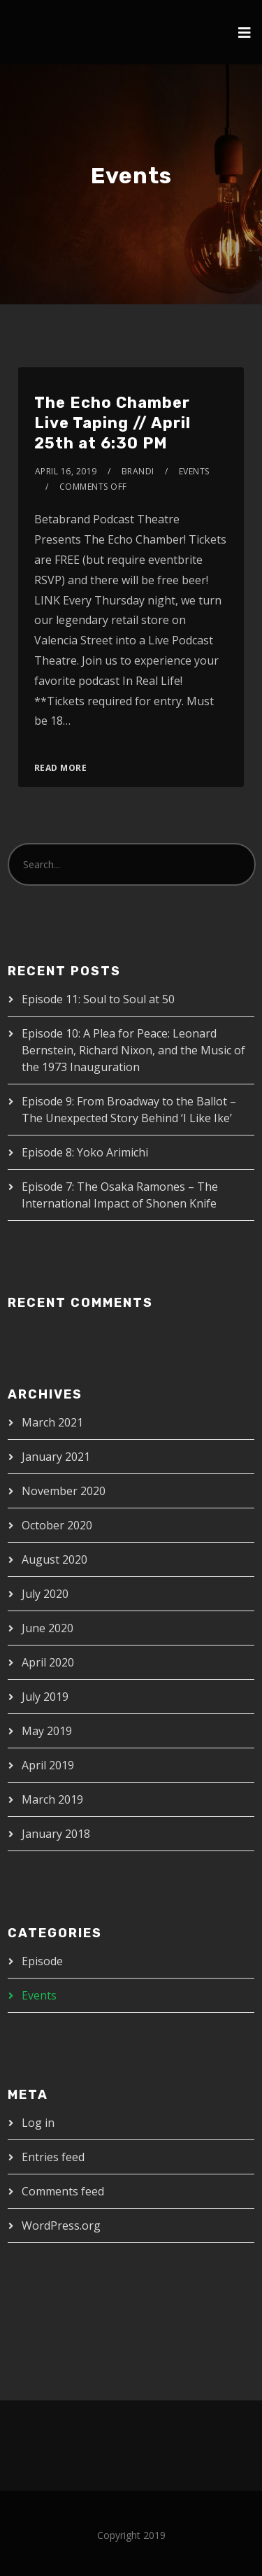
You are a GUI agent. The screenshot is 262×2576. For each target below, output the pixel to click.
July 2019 (45, 1696)
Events (194, 471)
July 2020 (45, 1593)
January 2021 (56, 1456)
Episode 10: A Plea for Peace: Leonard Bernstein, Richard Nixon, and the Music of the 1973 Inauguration (133, 1050)
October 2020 (57, 1525)
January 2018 (56, 1833)
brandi (138, 471)
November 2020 (63, 1491)
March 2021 (52, 1422)
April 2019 (48, 1765)
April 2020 (48, 1662)
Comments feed (63, 2191)
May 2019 (47, 1731)
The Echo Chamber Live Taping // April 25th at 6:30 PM (112, 422)
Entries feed (53, 2157)
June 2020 (47, 1628)
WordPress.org (61, 2225)
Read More (60, 768)
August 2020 (54, 1559)
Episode (42, 1961)
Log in (38, 2122)
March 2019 (52, 1799)
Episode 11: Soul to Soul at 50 (98, 999)
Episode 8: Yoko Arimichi (85, 1152)
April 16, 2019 (66, 471)
